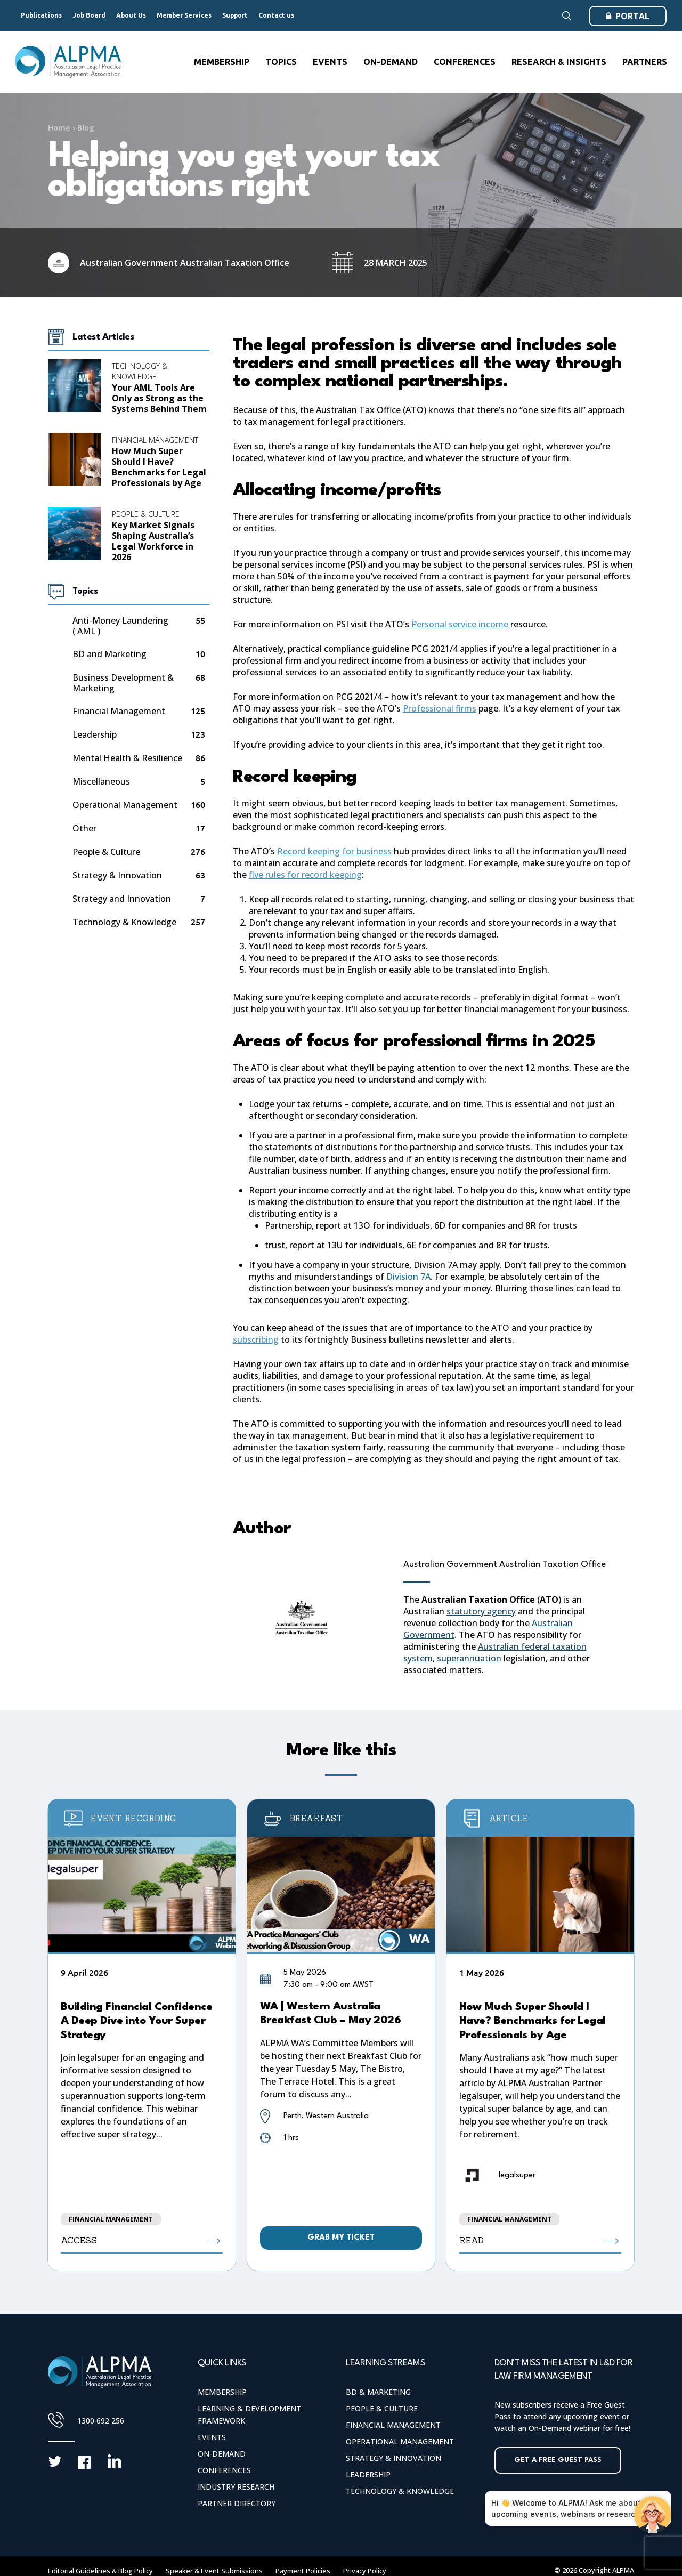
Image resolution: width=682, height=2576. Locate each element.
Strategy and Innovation (121, 899)
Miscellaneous (101, 781)
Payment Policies (302, 2570)
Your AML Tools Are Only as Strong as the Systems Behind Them (159, 398)
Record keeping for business (334, 851)
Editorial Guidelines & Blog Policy (100, 2570)
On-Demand (222, 2454)
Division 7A (408, 1276)
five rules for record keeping (305, 875)
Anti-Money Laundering (120, 625)
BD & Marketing (378, 2392)
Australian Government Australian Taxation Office (504, 1564)
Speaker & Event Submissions (214, 2570)
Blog (85, 128)
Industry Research (236, 2487)
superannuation (469, 1658)
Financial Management (155, 440)
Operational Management (124, 805)
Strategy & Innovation (117, 875)
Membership (222, 2392)
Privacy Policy (364, 2570)
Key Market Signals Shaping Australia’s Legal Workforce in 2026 (153, 541)
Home (59, 128)
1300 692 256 (100, 2421)
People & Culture (146, 514)
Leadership (94, 734)
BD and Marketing (109, 654)
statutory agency (481, 1611)
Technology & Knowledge (139, 371)
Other (84, 828)
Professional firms (439, 708)
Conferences (224, 2470)
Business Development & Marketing (123, 682)
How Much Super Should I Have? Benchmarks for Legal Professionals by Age (159, 467)
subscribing (256, 1339)
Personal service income (459, 624)
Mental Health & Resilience (127, 758)
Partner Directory (236, 2503)
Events (212, 2437)
